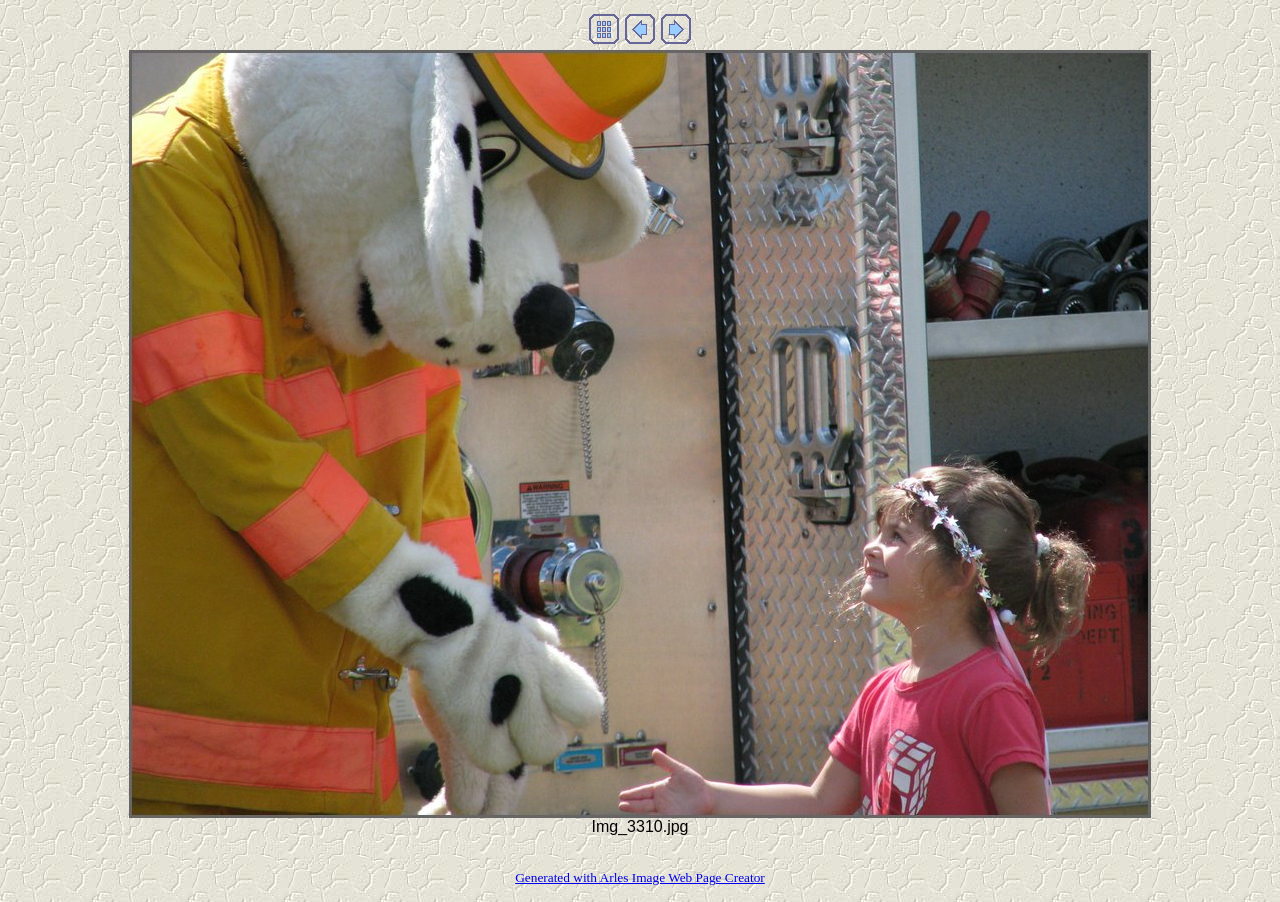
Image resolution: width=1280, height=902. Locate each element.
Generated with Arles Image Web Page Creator (640, 877)
